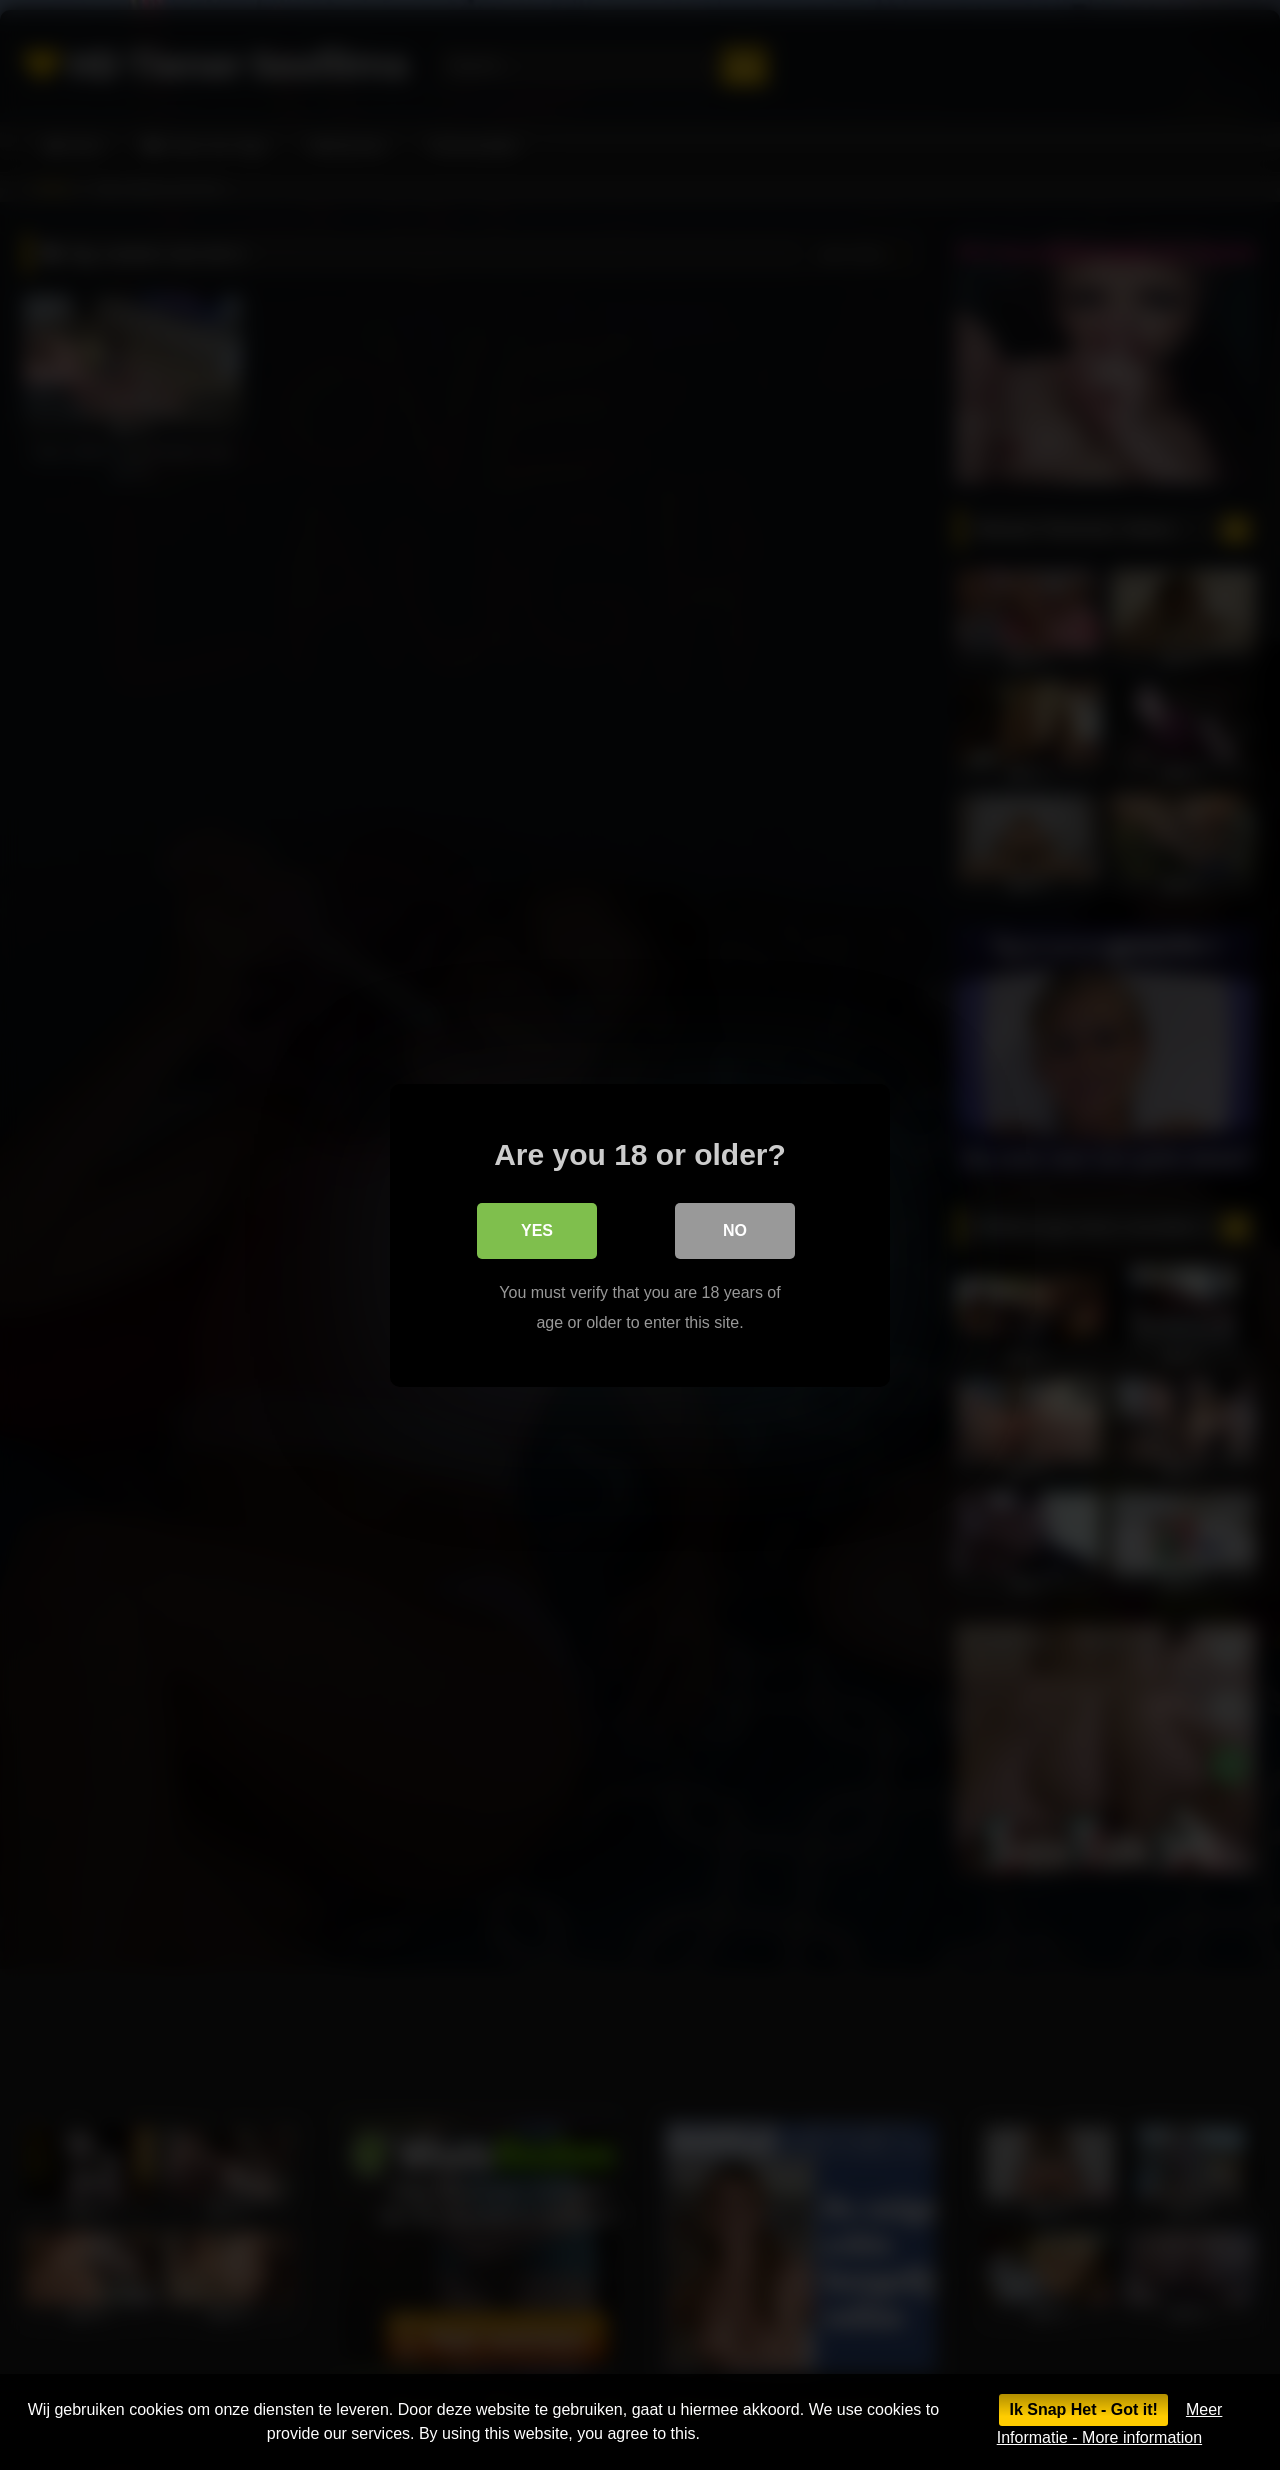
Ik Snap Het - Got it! (1083, 2409)
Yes (537, 1229)
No (735, 1229)
